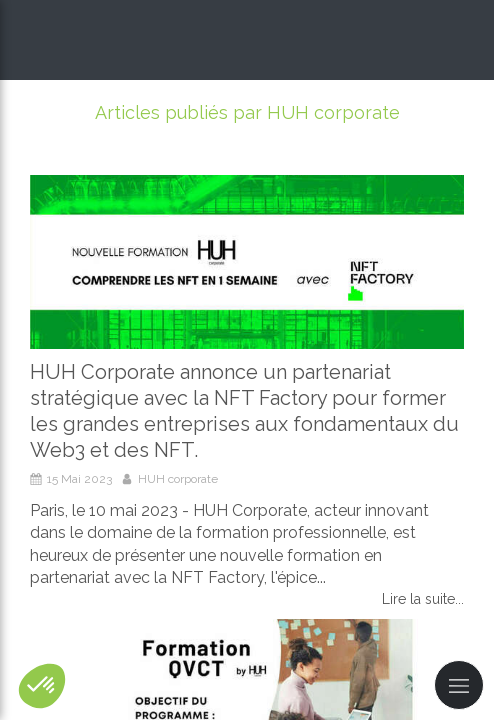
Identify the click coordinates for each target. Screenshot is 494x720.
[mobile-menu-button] (459, 685)
